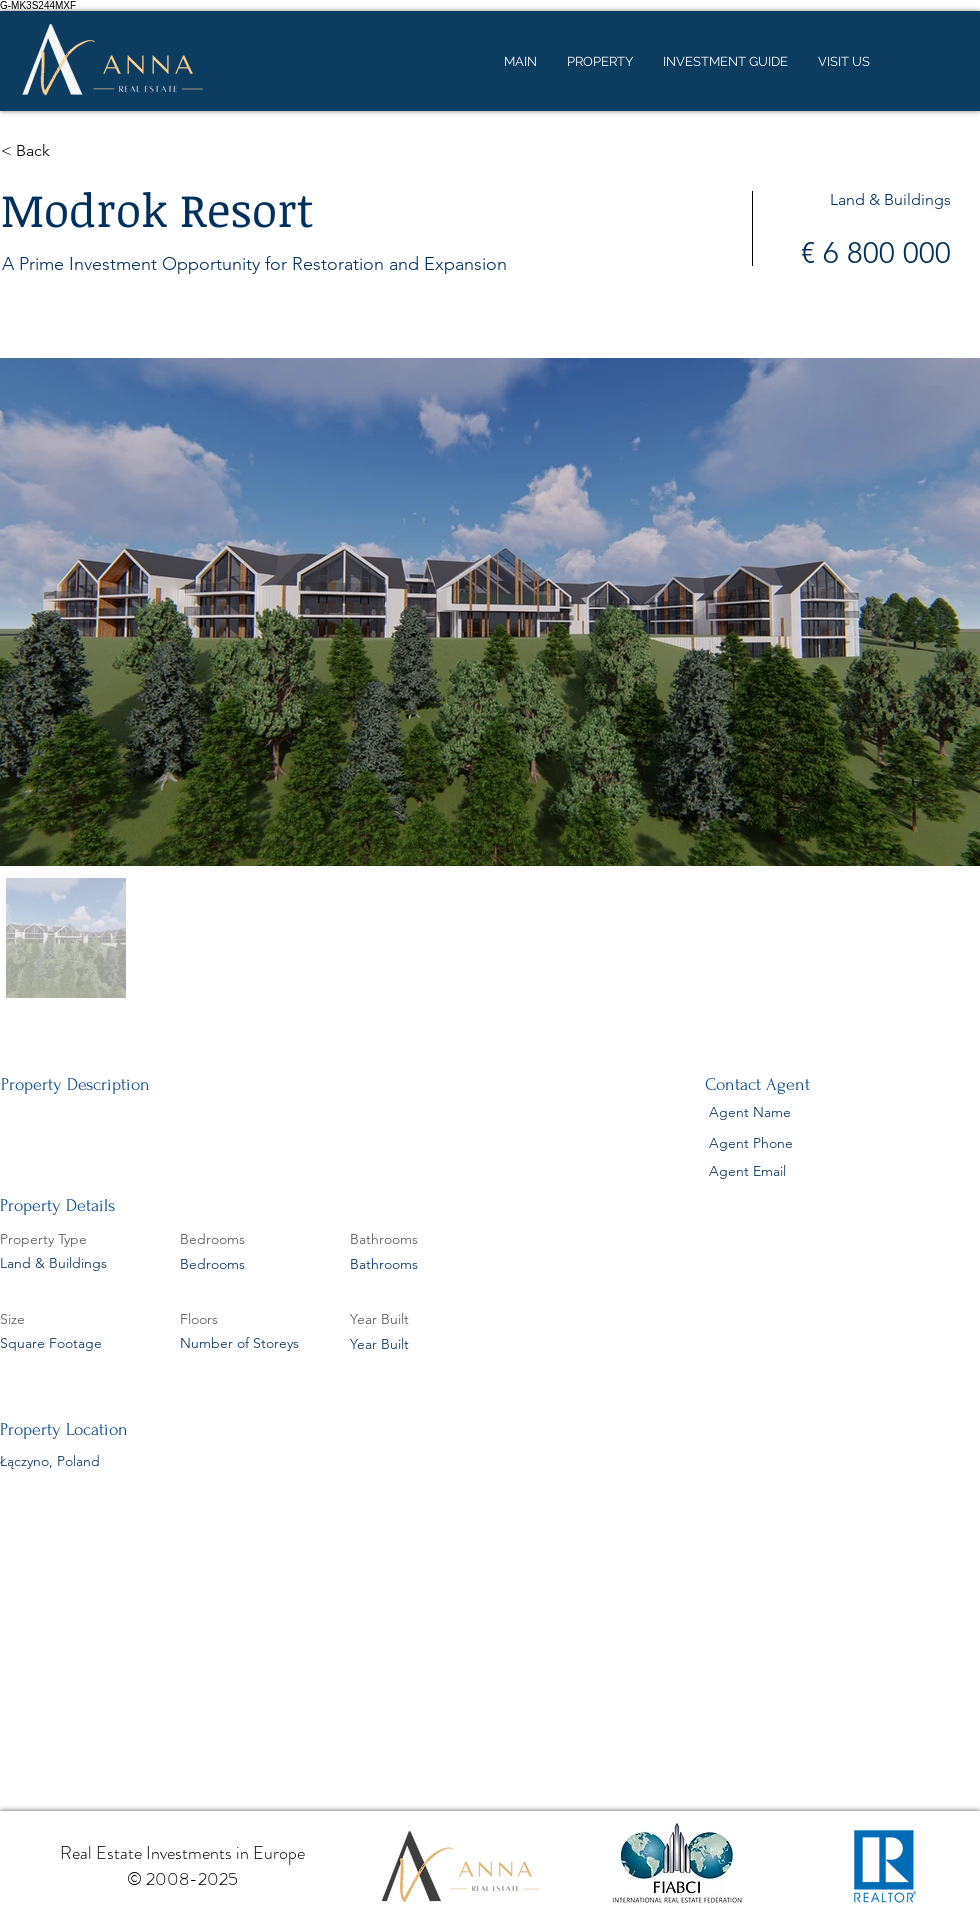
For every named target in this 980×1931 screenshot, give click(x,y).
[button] (72, 151)
